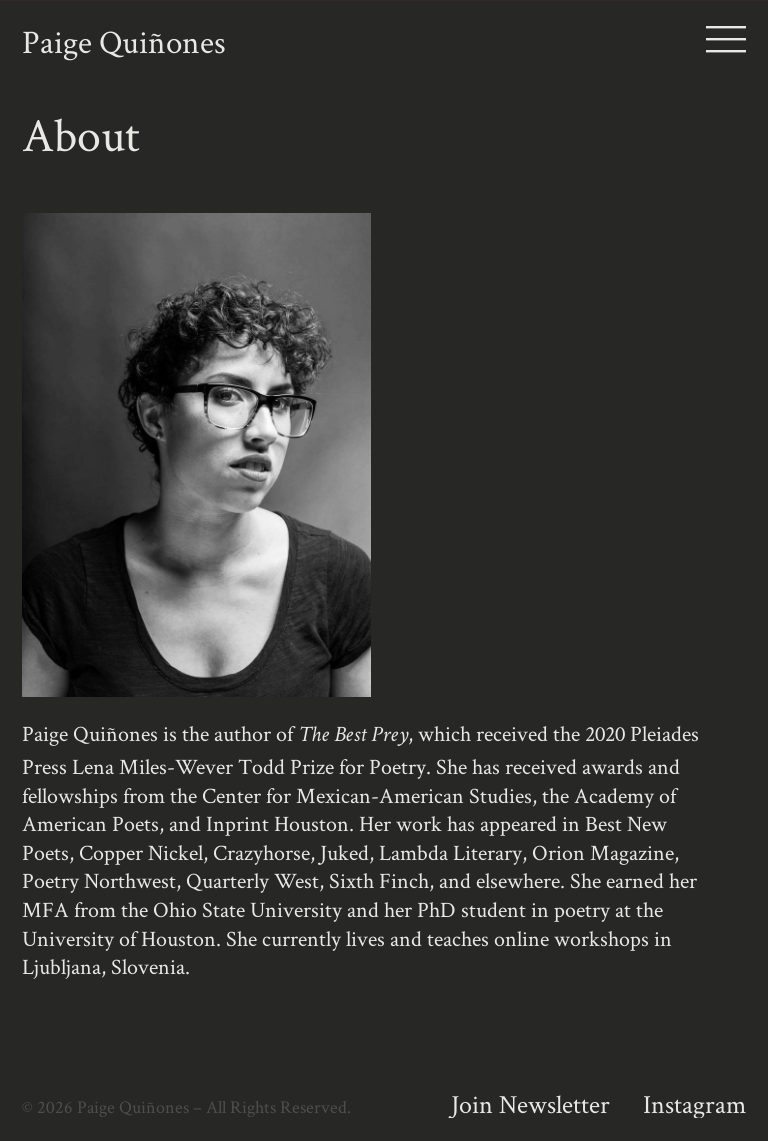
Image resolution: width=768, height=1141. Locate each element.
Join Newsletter (530, 1104)
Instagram (694, 1104)
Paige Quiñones (124, 41)
